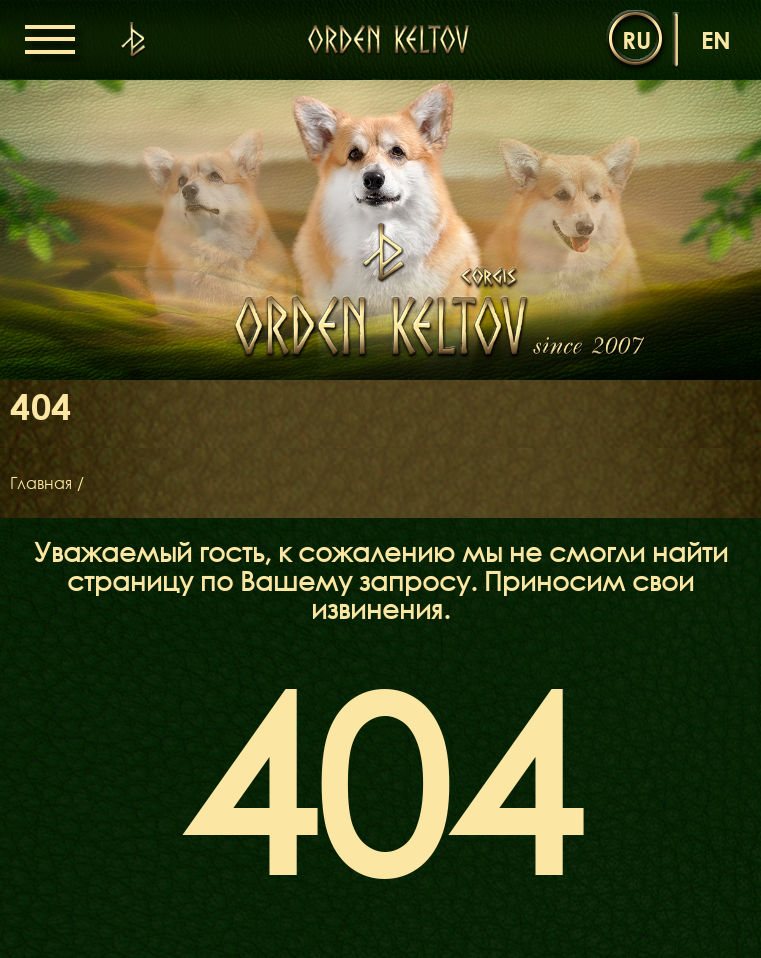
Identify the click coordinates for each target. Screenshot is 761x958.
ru (636, 39)
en (716, 39)
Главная (41, 483)
